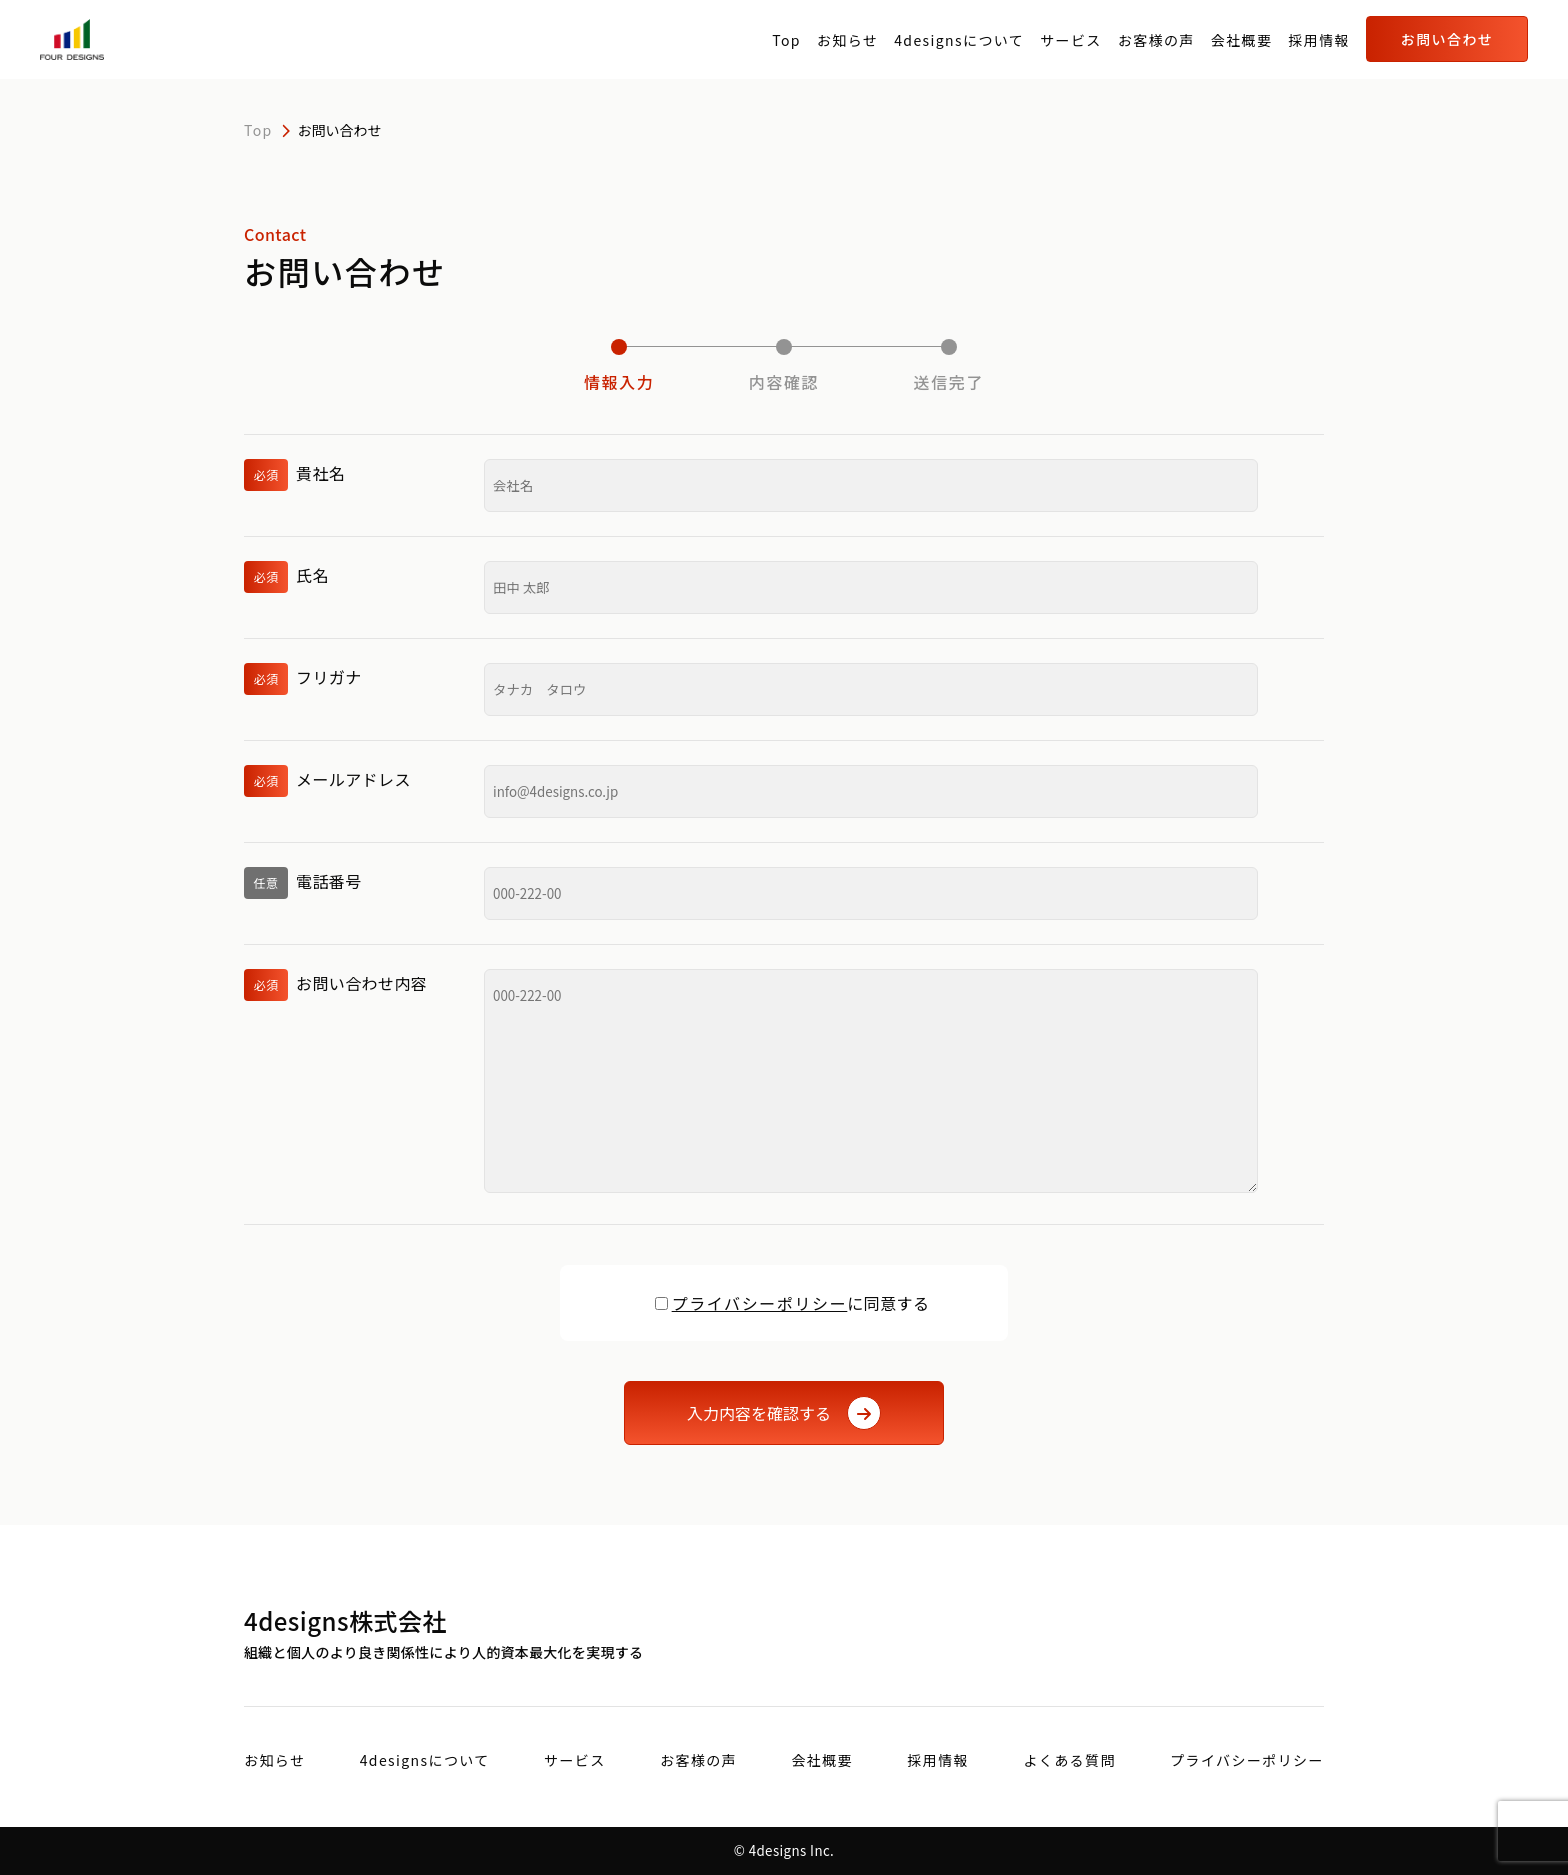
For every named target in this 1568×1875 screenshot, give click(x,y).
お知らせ (847, 40)
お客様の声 (1156, 40)
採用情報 (1319, 40)
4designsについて (959, 40)
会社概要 (1242, 40)
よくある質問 (1069, 1760)
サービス (1071, 40)
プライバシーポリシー (760, 1303)
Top (786, 40)
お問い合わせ (1447, 39)
